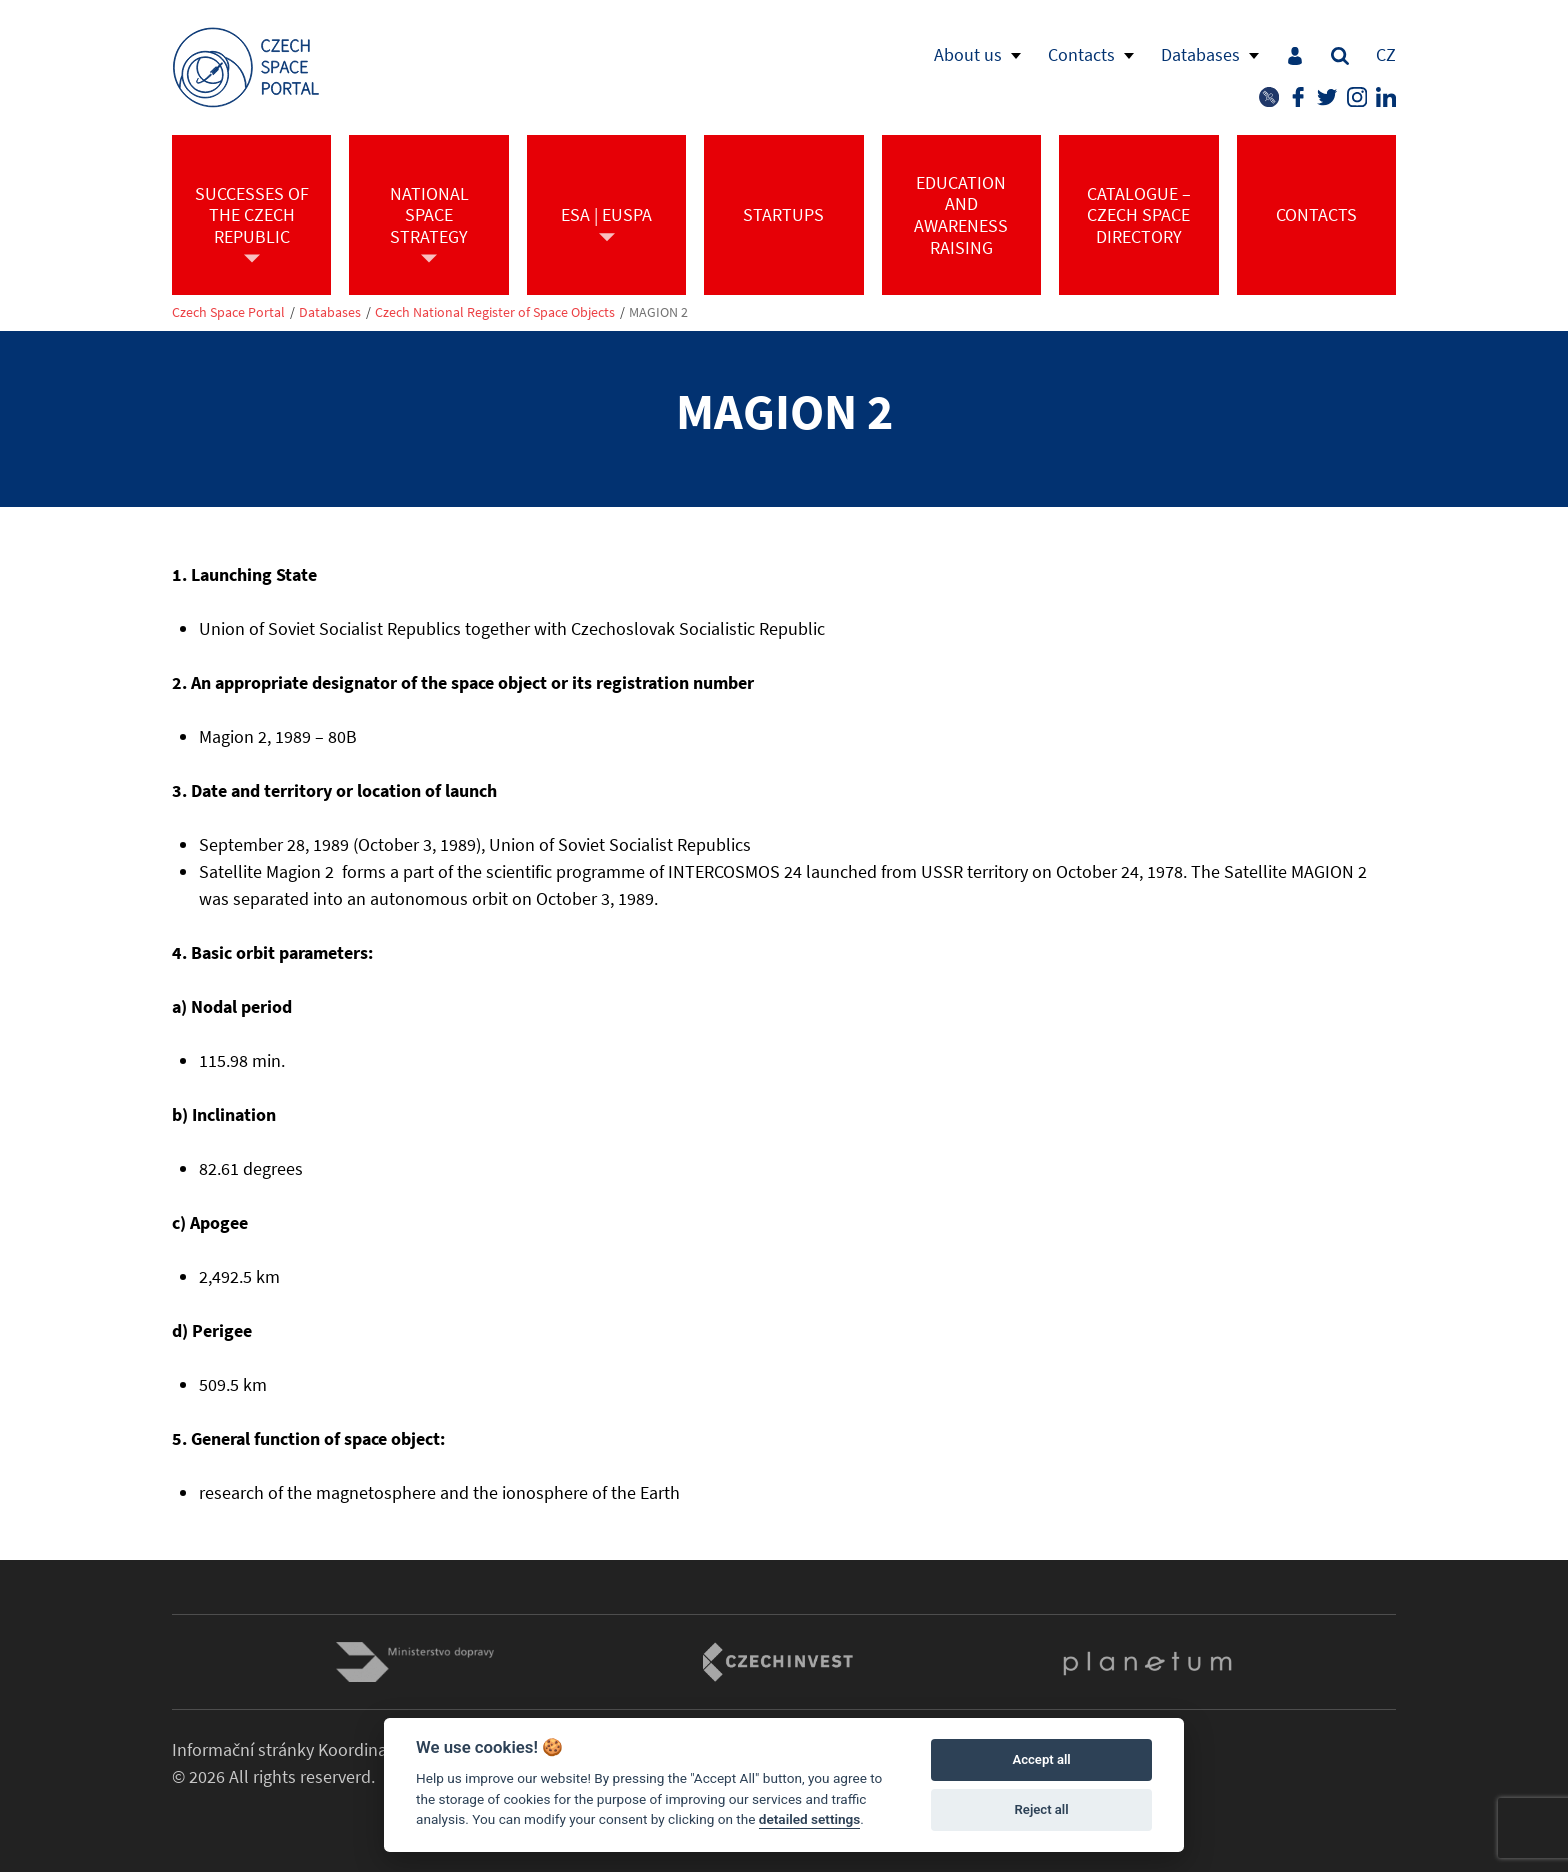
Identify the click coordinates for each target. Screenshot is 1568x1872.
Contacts (1081, 54)
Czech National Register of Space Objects (495, 312)
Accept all (1041, 1759)
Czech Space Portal (228, 312)
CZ (1386, 54)
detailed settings (810, 1819)
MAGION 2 (658, 312)
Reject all (1042, 1809)
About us (968, 54)
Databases (1200, 54)
